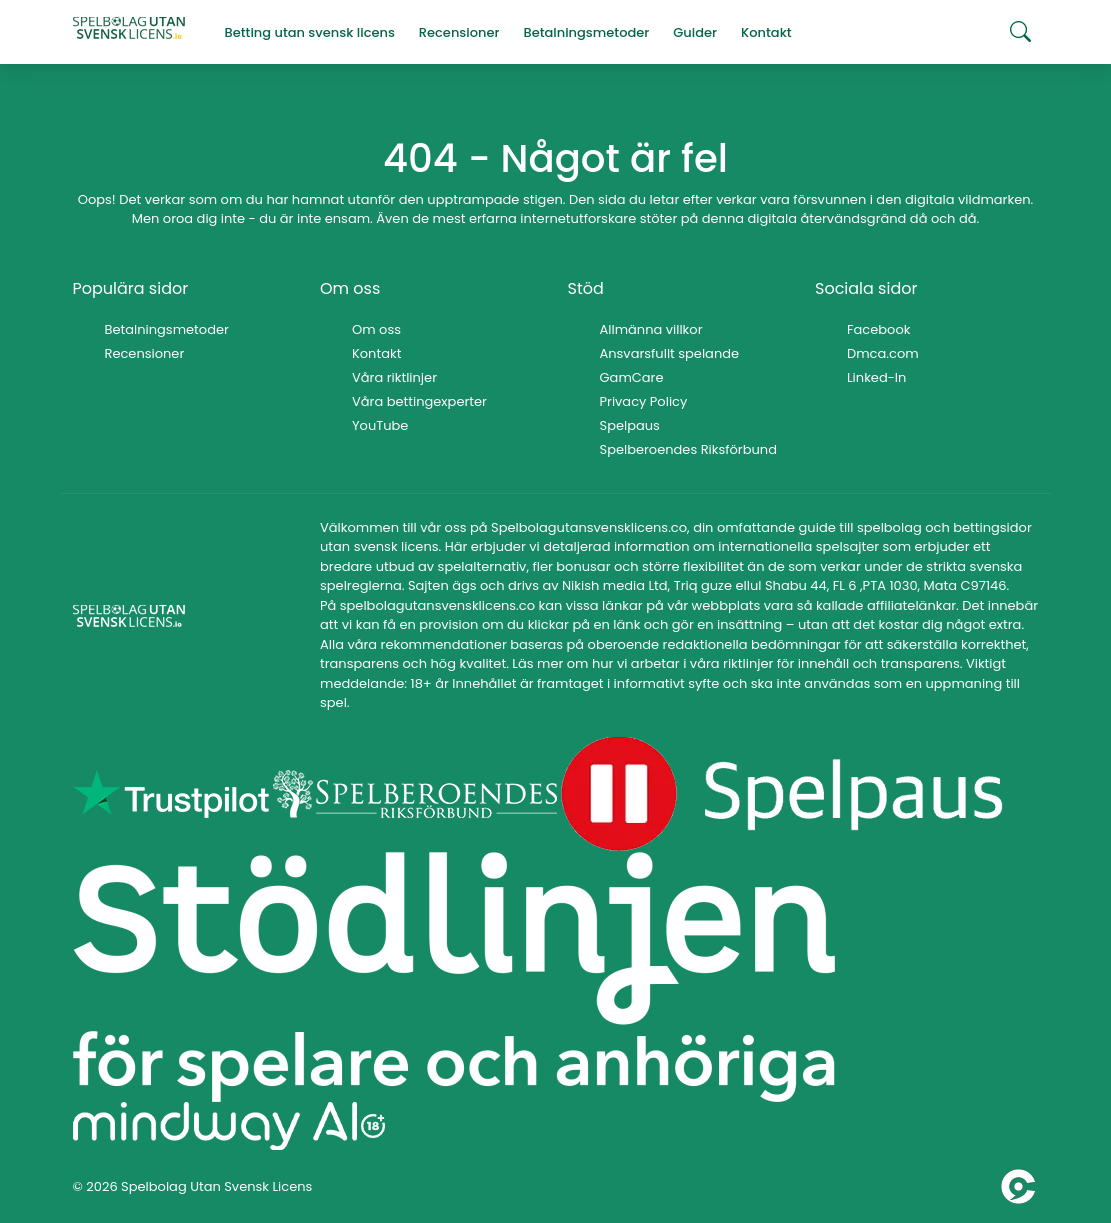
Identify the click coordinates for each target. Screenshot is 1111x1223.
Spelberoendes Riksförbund (688, 449)
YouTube (380, 425)
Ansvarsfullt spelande (670, 353)
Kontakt (376, 353)
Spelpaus (630, 425)
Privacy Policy (644, 401)
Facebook (878, 329)
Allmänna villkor (651, 329)
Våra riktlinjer (394, 377)
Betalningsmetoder (167, 329)
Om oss (376, 329)
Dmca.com (883, 353)
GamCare (632, 377)
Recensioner (145, 353)
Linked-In (876, 377)
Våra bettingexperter (419, 401)
